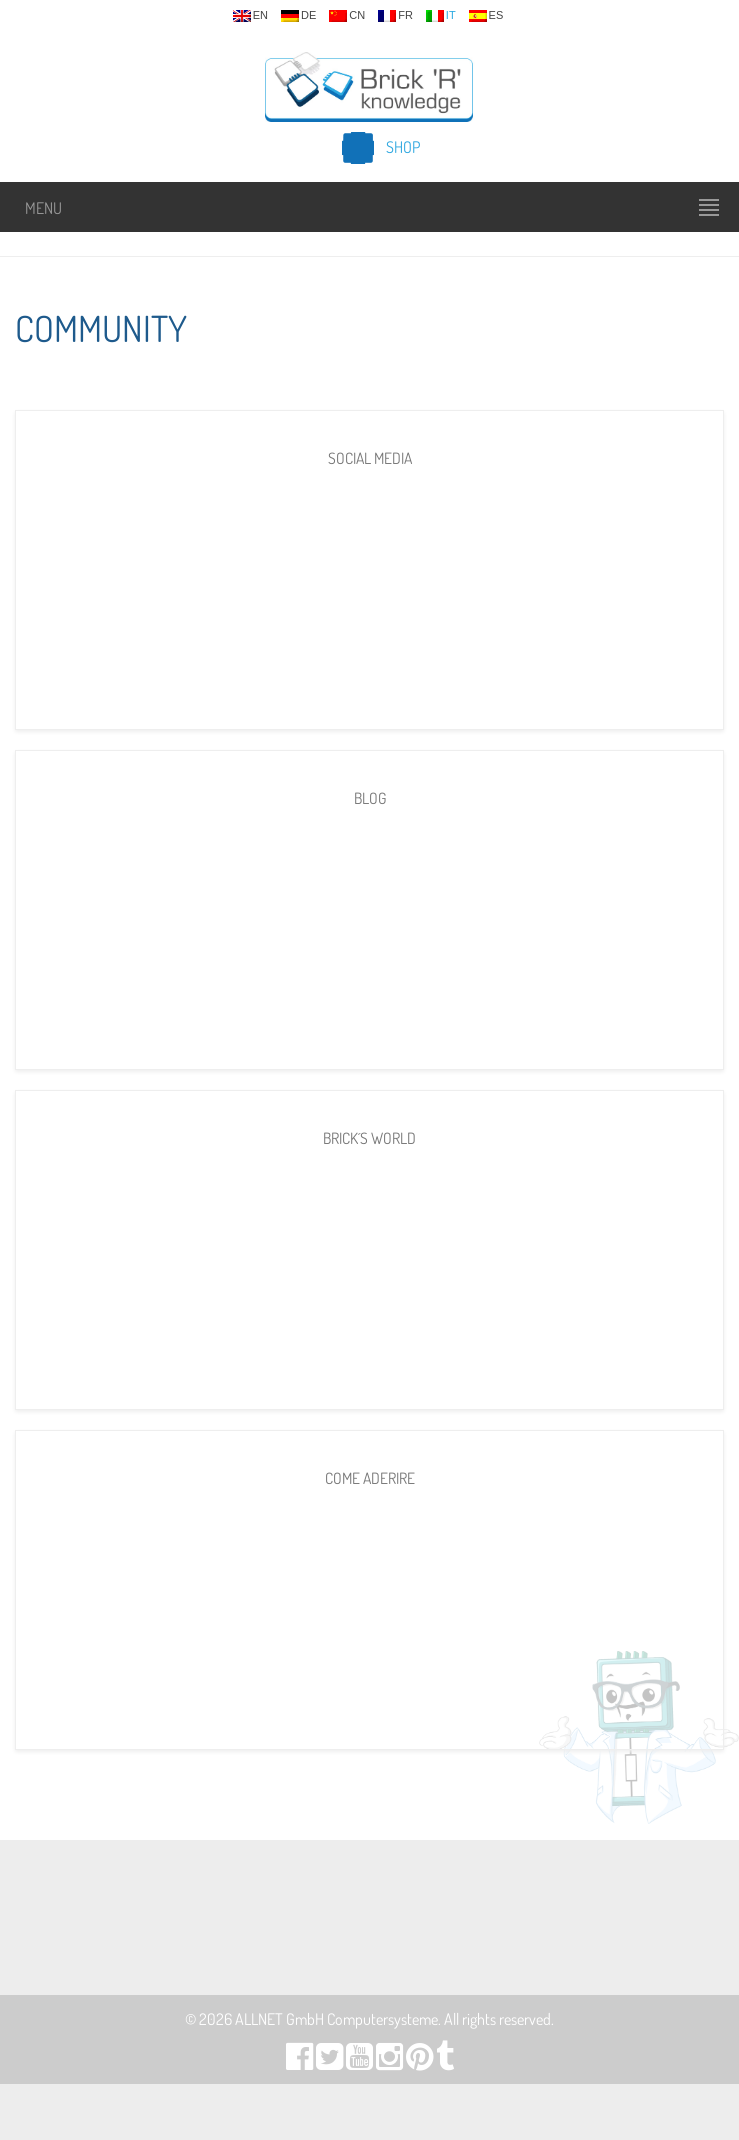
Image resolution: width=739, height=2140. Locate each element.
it (441, 16)
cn (347, 16)
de (298, 16)
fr (395, 16)
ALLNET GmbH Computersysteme (336, 2019)
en (250, 16)
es (486, 16)
